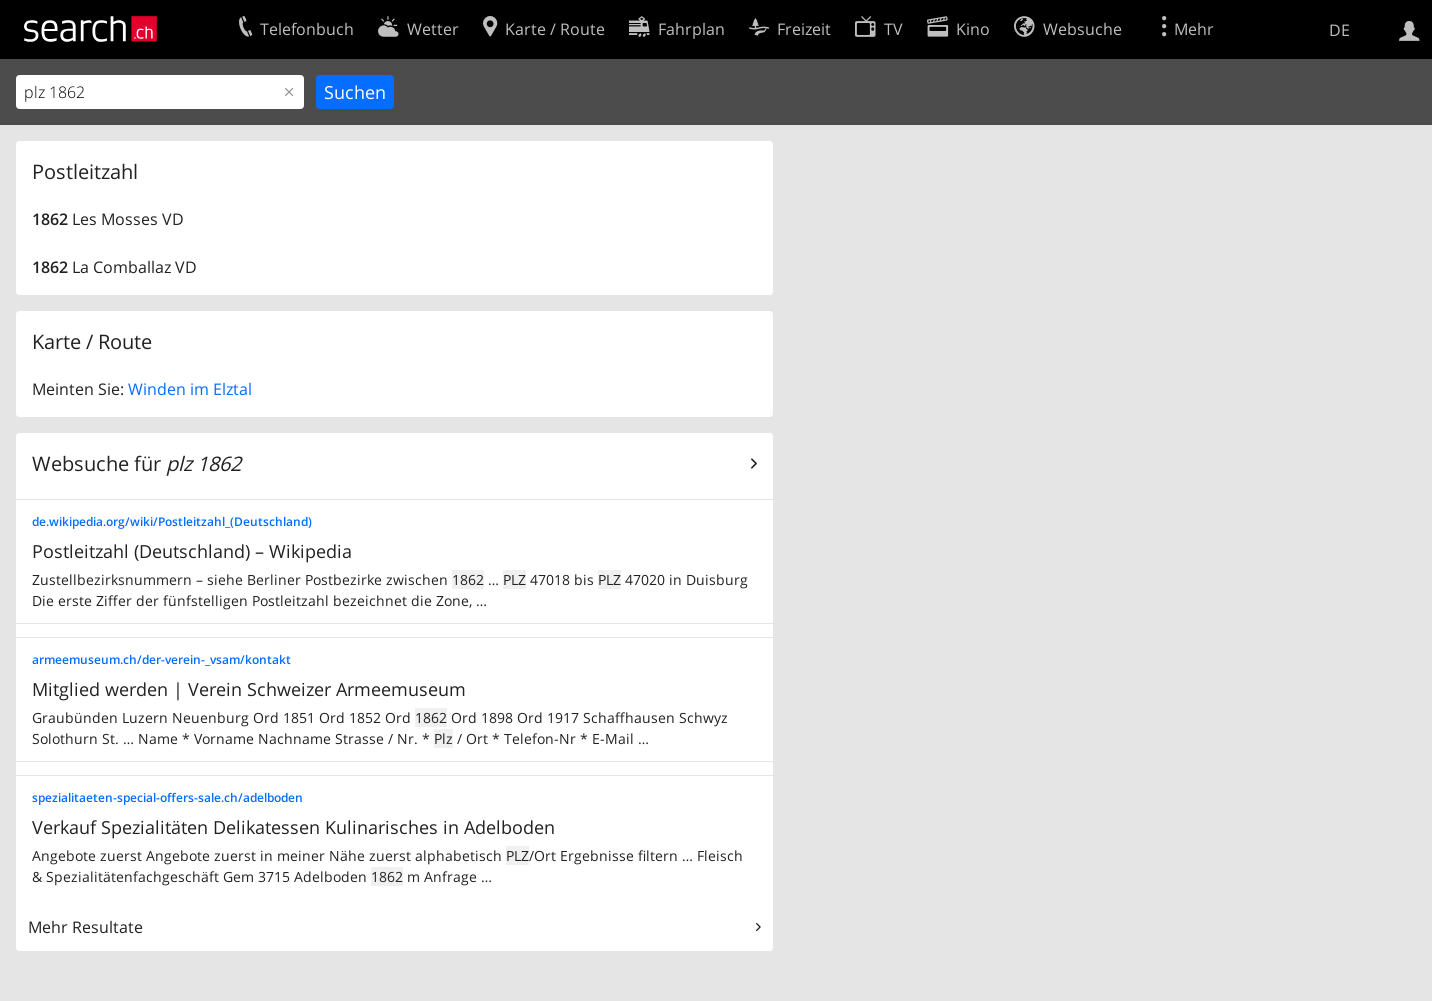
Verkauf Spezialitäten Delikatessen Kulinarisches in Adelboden (293, 827)
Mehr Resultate (85, 927)
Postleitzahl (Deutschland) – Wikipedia (192, 551)
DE (1339, 30)
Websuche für (136, 463)
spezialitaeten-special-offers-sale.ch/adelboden (167, 797)
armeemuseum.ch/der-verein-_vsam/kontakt (161, 659)
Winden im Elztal (190, 389)
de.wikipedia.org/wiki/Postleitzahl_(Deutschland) (172, 521)
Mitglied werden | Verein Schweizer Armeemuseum (249, 689)
